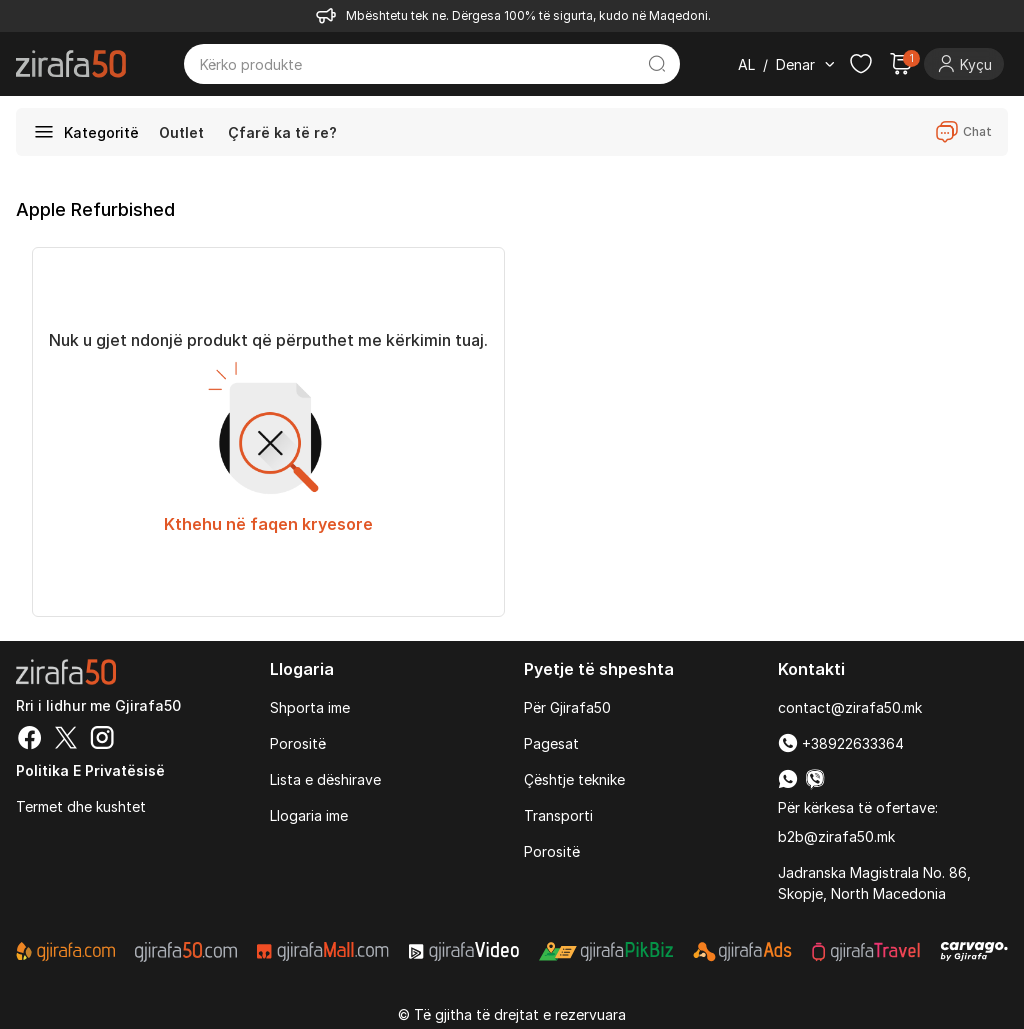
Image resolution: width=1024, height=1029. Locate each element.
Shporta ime (310, 707)
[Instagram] (102, 740)
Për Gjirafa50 (567, 707)
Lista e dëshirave (325, 779)
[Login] (964, 64)
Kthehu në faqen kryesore (268, 524)
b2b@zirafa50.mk (836, 836)
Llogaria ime (309, 815)
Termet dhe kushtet (81, 806)
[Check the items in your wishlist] (861, 64)
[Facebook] (30, 740)
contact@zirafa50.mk (850, 707)
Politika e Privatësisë (90, 770)
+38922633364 (841, 743)
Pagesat (551, 743)
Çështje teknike (574, 779)
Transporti (558, 815)
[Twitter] (66, 740)
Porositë (298, 743)
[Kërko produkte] (417, 64)
